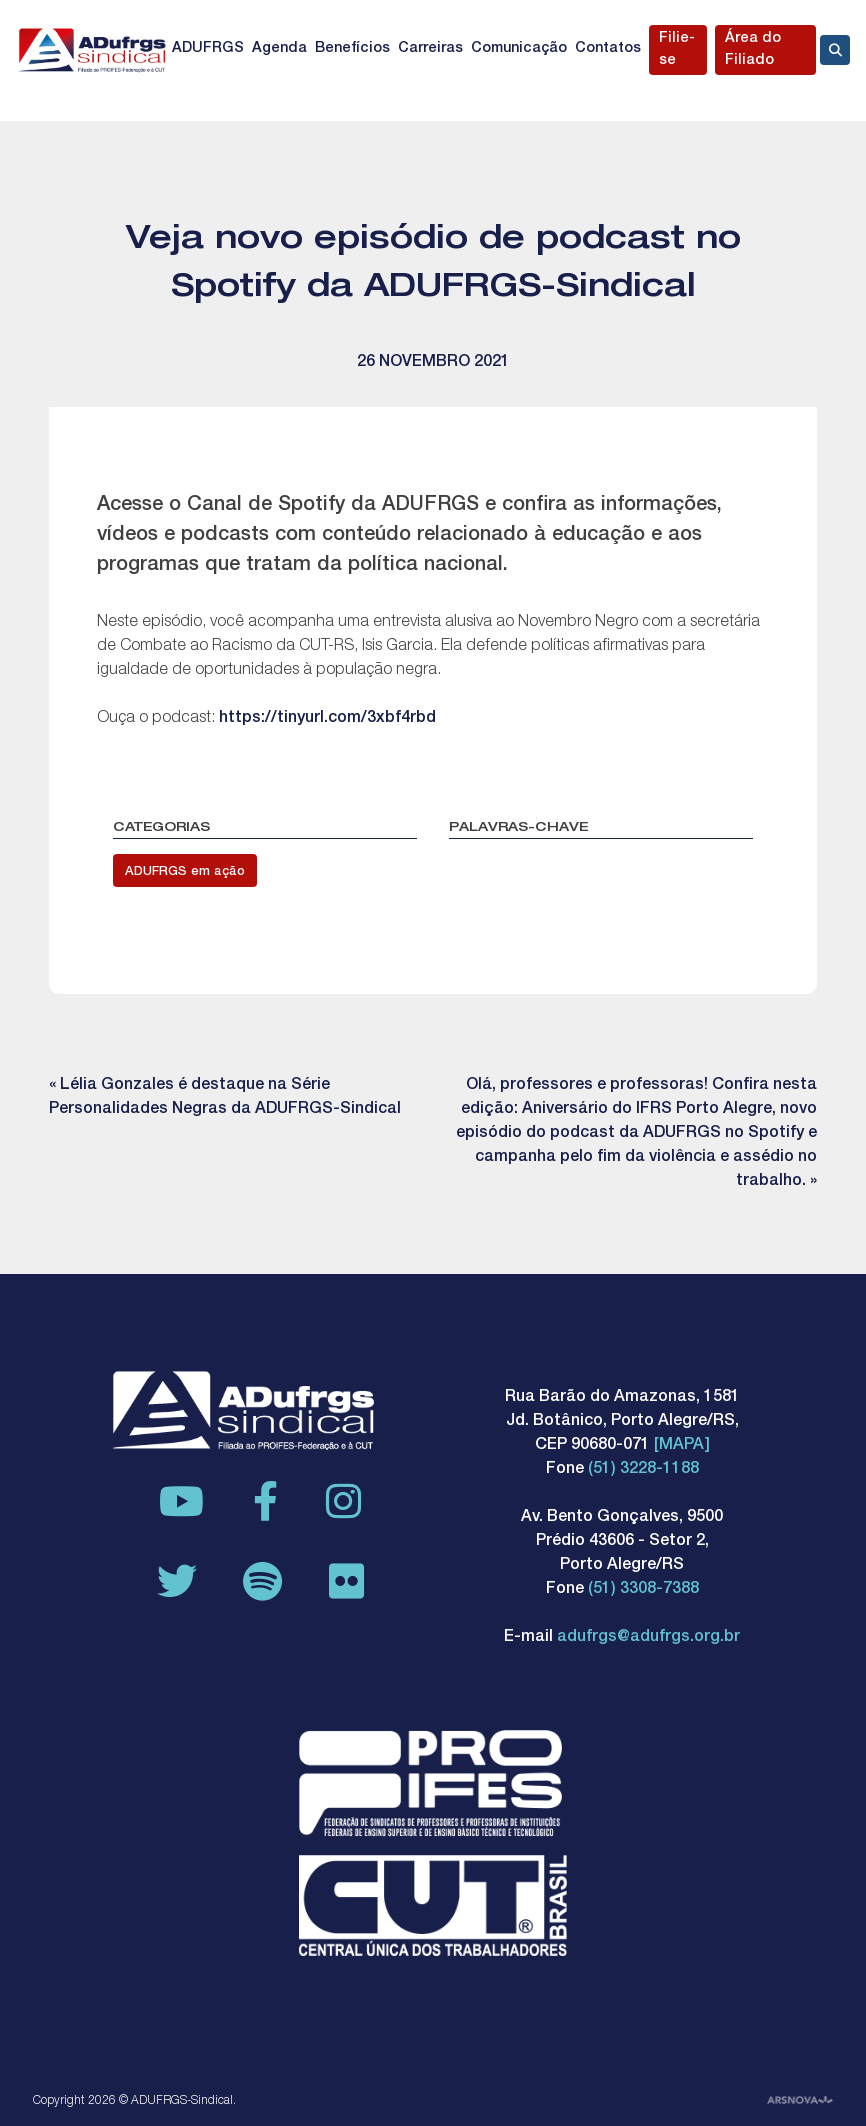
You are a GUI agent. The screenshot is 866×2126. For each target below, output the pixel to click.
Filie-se (677, 50)
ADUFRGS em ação (185, 872)
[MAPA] (682, 1446)
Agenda (279, 49)
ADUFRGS (208, 49)
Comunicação (519, 49)
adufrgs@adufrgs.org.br (648, 1638)
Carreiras (430, 49)
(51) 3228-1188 (643, 1470)
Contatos (608, 49)
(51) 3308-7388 (643, 1590)
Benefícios (352, 49)
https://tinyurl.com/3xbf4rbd (327, 719)
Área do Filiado (753, 50)
